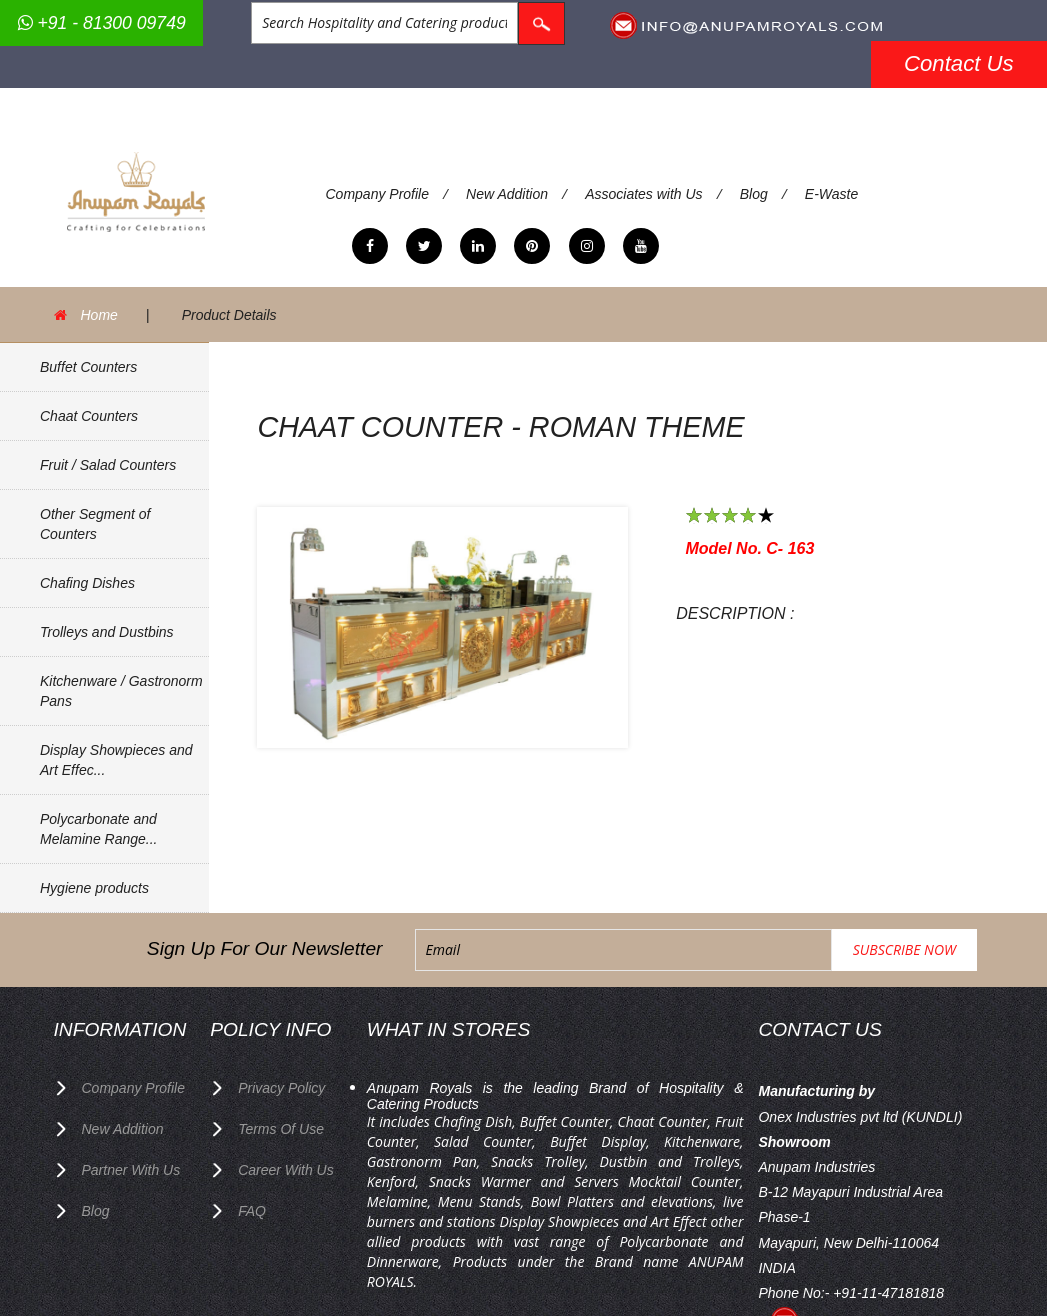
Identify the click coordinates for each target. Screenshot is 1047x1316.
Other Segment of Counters (95, 524)
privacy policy (281, 1088)
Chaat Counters (89, 416)
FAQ (252, 1211)
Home (99, 315)
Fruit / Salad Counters (108, 465)
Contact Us (959, 63)
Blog (754, 194)
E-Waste (831, 194)
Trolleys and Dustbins (107, 632)
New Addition (507, 194)
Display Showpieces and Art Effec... (116, 760)
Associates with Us (643, 194)
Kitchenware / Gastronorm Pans (121, 691)
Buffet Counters (88, 367)
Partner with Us (131, 1170)
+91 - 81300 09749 (102, 23)
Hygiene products (94, 888)
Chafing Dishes (87, 583)
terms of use (281, 1129)
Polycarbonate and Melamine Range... (99, 829)
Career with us (286, 1170)
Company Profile (378, 194)
